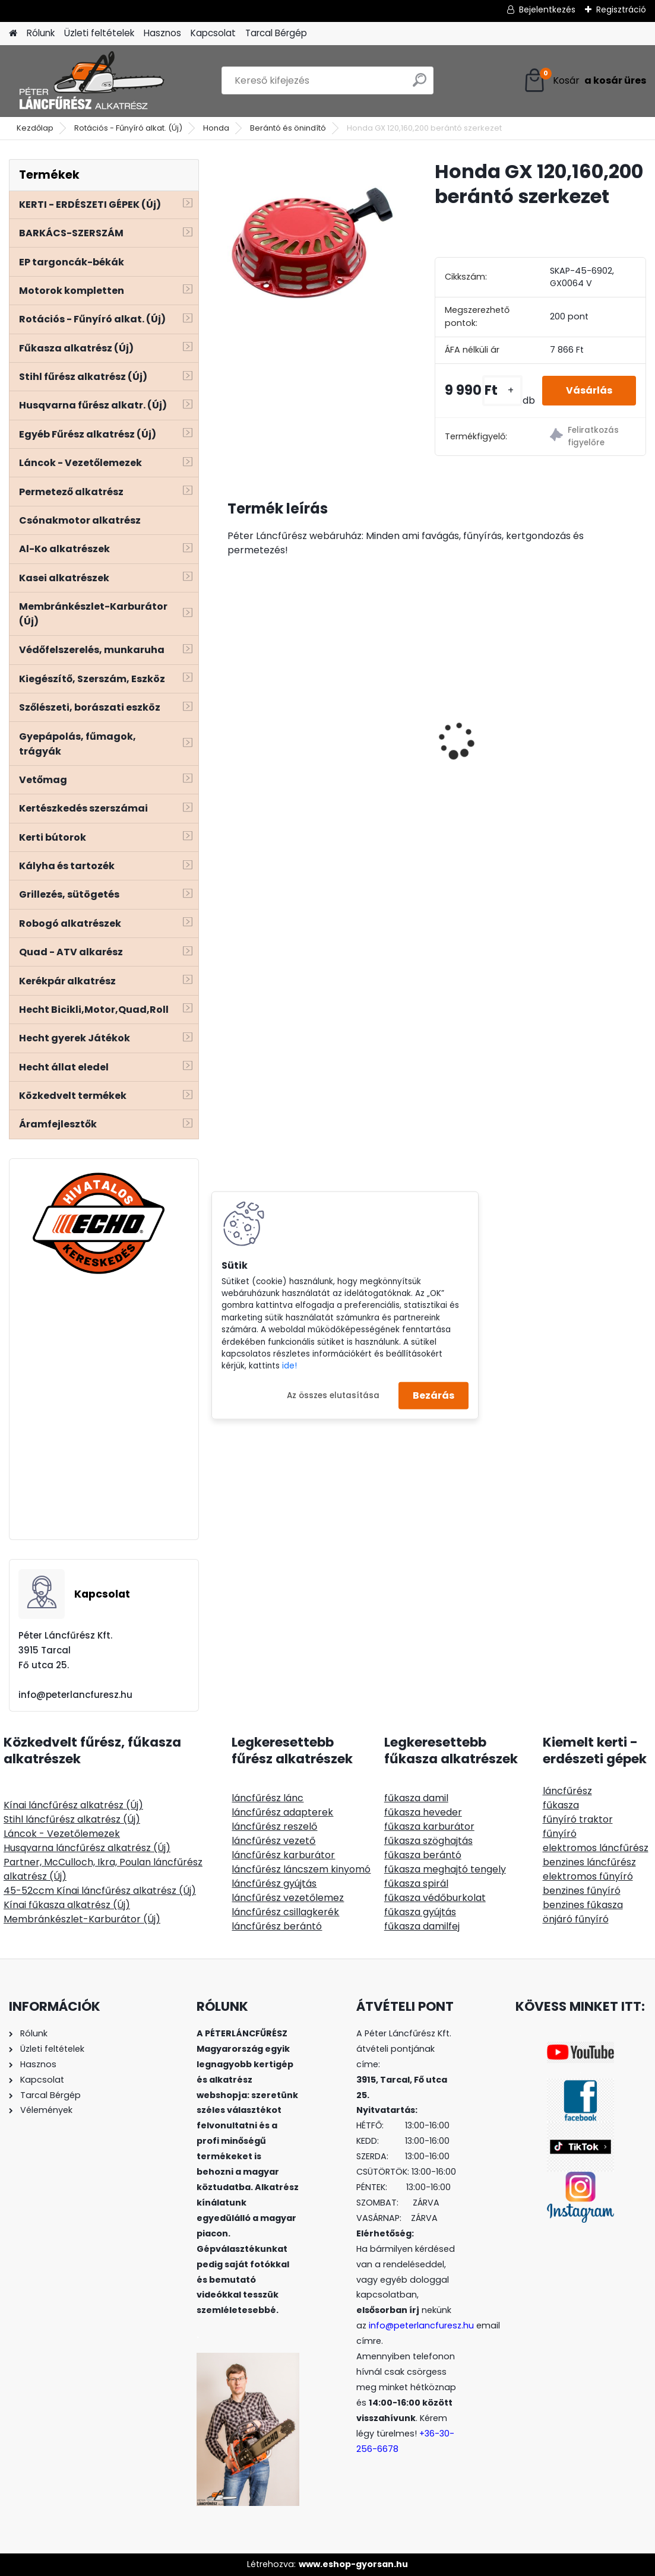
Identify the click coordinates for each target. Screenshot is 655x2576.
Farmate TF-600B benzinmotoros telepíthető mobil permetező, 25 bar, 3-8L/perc (285, 718)
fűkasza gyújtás (420, 1912)
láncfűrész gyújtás (274, 1883)
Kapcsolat (213, 33)
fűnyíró (560, 1833)
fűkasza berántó (422, 1855)
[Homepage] (13, 33)
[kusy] (502, 390)
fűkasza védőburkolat (435, 1898)
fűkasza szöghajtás (428, 1841)
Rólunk (41, 33)
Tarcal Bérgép (276, 33)
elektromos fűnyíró (588, 1876)
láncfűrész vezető (273, 1841)
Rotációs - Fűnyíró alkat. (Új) (128, 128)
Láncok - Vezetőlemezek (62, 1833)
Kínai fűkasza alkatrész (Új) (67, 1905)
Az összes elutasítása (333, 1395)
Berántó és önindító (288, 128)
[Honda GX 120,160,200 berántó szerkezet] (312, 243)
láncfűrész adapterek (282, 1812)
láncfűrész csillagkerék (285, 1912)
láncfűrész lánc (267, 1798)
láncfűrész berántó (277, 1926)
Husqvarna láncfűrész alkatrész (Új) (87, 1848)
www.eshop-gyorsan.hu (353, 2564)
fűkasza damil (416, 1798)
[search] (419, 84)
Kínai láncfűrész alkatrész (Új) (73, 1805)
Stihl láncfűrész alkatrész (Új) (72, 1819)
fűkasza (561, 1805)
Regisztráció (621, 9)
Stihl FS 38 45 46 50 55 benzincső (431, 744)
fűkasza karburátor (429, 1826)
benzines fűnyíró (582, 1890)
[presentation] (234, 719)
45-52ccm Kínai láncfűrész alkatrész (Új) (100, 1890)
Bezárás (433, 1395)
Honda (216, 128)
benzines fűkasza (583, 1905)
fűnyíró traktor (578, 1819)
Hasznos (162, 33)
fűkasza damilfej (422, 1926)
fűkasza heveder (423, 1812)
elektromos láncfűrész (595, 1848)
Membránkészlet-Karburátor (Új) (82, 1919)
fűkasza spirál (416, 1883)
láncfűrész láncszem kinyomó (301, 1869)
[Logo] (90, 80)
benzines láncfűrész (589, 1862)
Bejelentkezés (547, 9)
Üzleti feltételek (99, 33)
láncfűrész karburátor (283, 1855)
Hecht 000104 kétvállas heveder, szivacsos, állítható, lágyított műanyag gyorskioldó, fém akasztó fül (574, 718)
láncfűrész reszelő (274, 1826)
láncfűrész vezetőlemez (288, 1898)
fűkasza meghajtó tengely (445, 1869)
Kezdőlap (35, 128)
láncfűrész (567, 1791)
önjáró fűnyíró (576, 1919)
